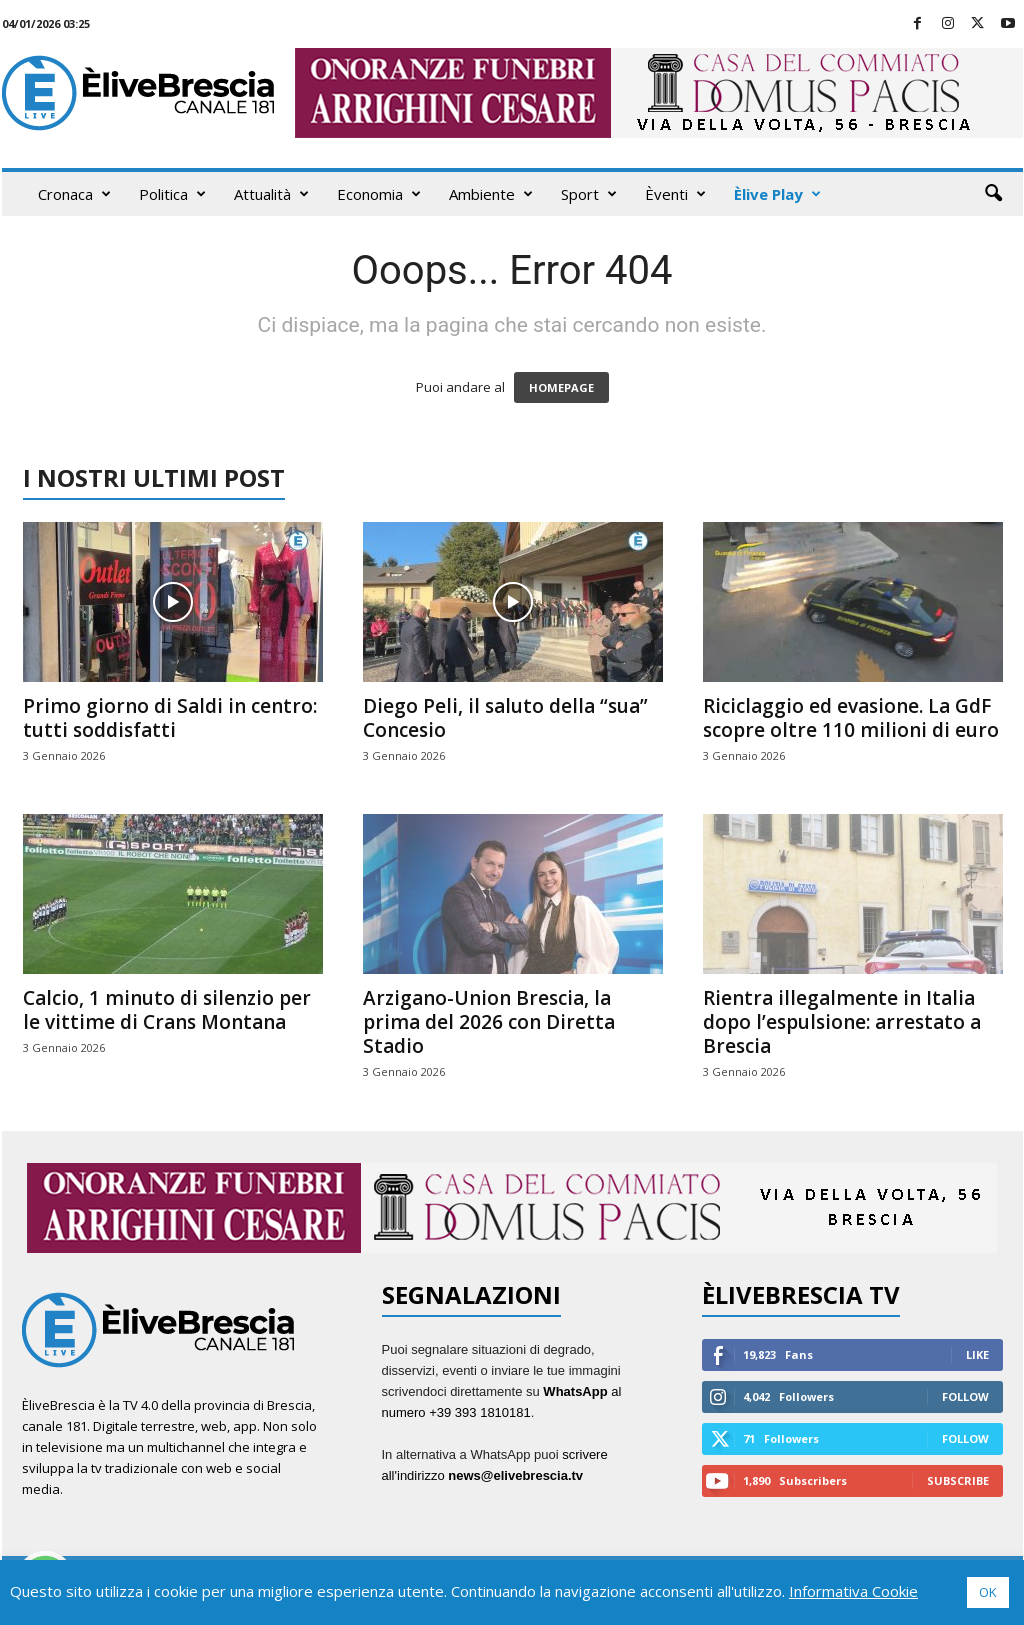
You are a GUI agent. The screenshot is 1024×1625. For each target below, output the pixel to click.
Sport (589, 194)
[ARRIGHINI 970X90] (512, 1208)
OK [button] (988, 1592)
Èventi (675, 194)
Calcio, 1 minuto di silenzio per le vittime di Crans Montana (167, 1010)
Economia (379, 194)
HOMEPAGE (561, 387)
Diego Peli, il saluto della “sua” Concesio (505, 718)
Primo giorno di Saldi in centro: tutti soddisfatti (170, 718)
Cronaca (74, 194)
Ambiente (491, 194)
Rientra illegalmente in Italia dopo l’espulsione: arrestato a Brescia (842, 1022)
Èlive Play (777, 194)
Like (977, 1354)
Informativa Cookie (853, 1591)
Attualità (271, 194)
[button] (993, 194)
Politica (172, 194)
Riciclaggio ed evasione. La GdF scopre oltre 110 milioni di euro (851, 718)
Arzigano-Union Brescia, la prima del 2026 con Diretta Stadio (489, 1022)
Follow (965, 1396)
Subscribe (958, 1480)
